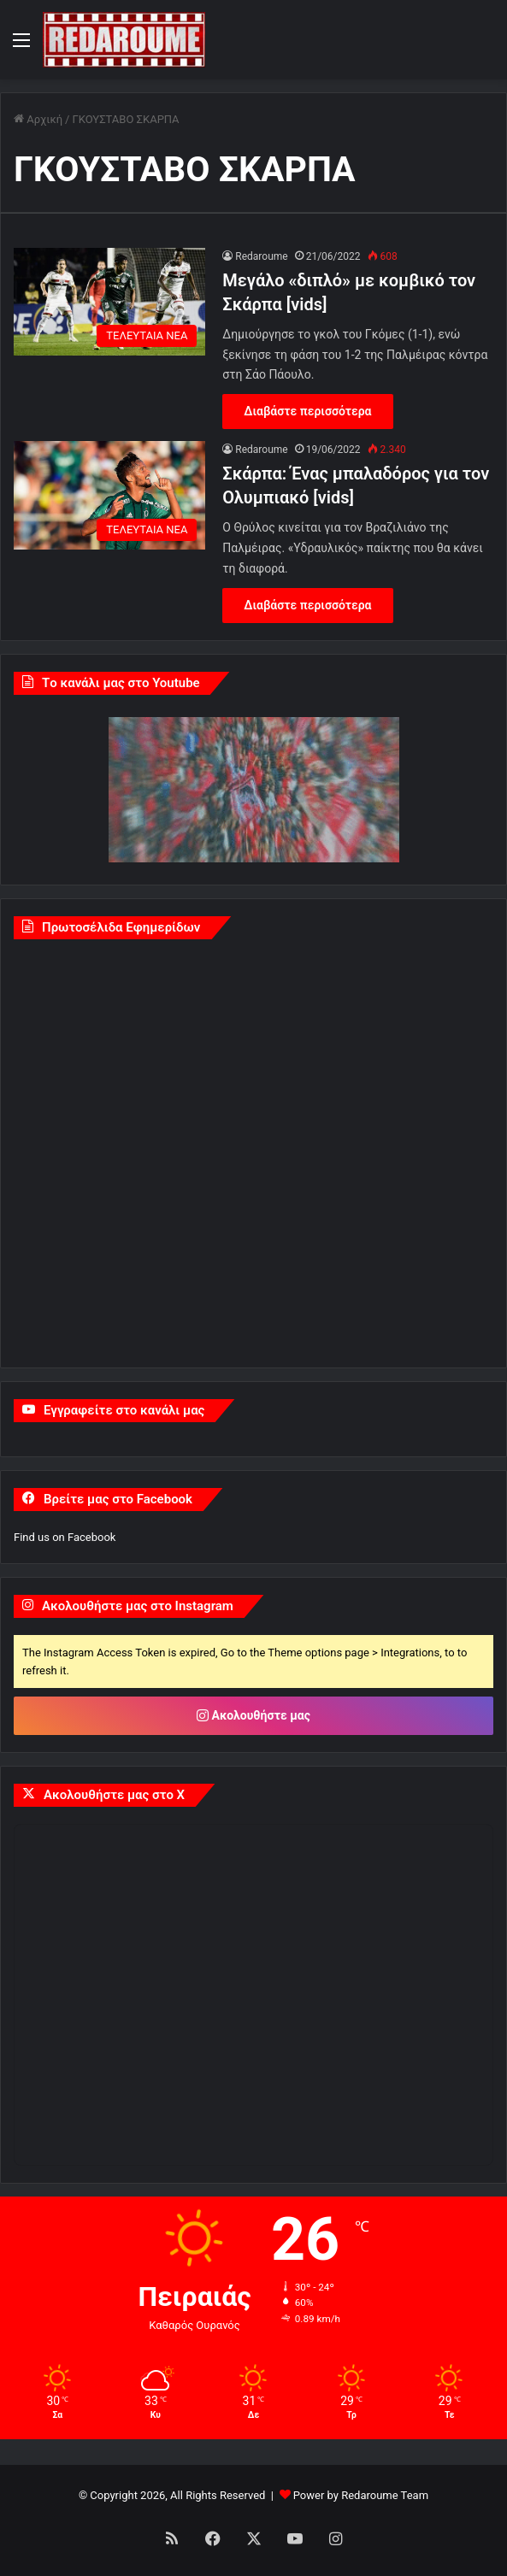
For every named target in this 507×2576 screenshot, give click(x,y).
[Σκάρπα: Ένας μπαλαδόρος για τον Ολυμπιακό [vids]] (109, 495)
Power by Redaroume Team (360, 2495)
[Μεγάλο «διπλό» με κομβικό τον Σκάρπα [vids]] (109, 302)
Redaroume (261, 256)
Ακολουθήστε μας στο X (114, 1795)
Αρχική (38, 119)
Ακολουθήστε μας (253, 1715)
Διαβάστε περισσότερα (307, 411)
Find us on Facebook (64, 1537)
